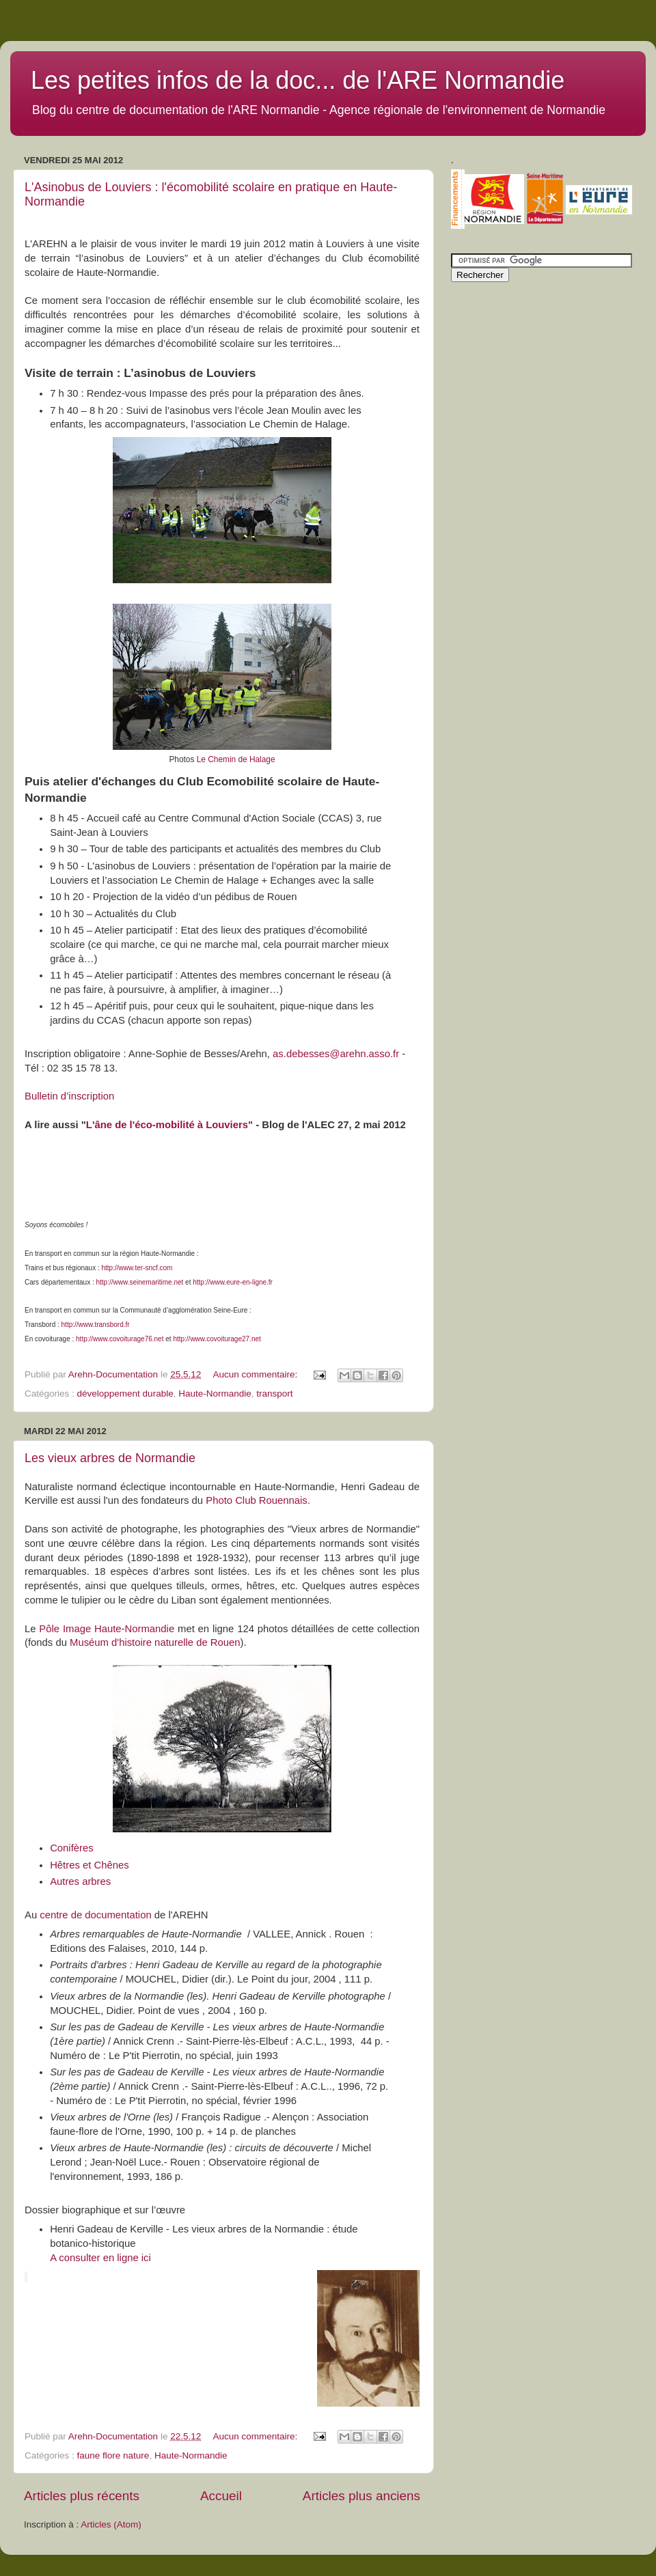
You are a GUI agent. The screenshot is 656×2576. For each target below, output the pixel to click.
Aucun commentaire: (256, 1374)
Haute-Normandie (214, 1393)
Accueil (221, 2496)
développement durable (125, 1393)
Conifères (72, 1848)
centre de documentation (95, 1914)
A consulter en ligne (94, 2257)
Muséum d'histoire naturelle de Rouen (155, 1642)
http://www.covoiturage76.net (119, 1339)
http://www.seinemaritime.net (140, 1282)
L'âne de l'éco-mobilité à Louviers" (169, 1124)
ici (145, 2257)
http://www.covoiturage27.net (216, 1339)
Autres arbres (80, 1881)
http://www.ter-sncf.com (136, 1268)
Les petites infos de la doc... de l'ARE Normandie (297, 80)
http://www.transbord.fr (96, 1324)
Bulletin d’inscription (69, 1096)
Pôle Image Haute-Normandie (106, 1628)
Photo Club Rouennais (257, 1500)
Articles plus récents (81, 2496)
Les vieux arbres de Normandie (110, 1458)
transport (274, 1393)
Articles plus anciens (361, 2496)
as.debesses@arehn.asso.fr (336, 1053)
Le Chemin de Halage (236, 759)
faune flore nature (113, 2455)
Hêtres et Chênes (89, 1865)
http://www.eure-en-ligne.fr (233, 1282)
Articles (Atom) (111, 2524)
